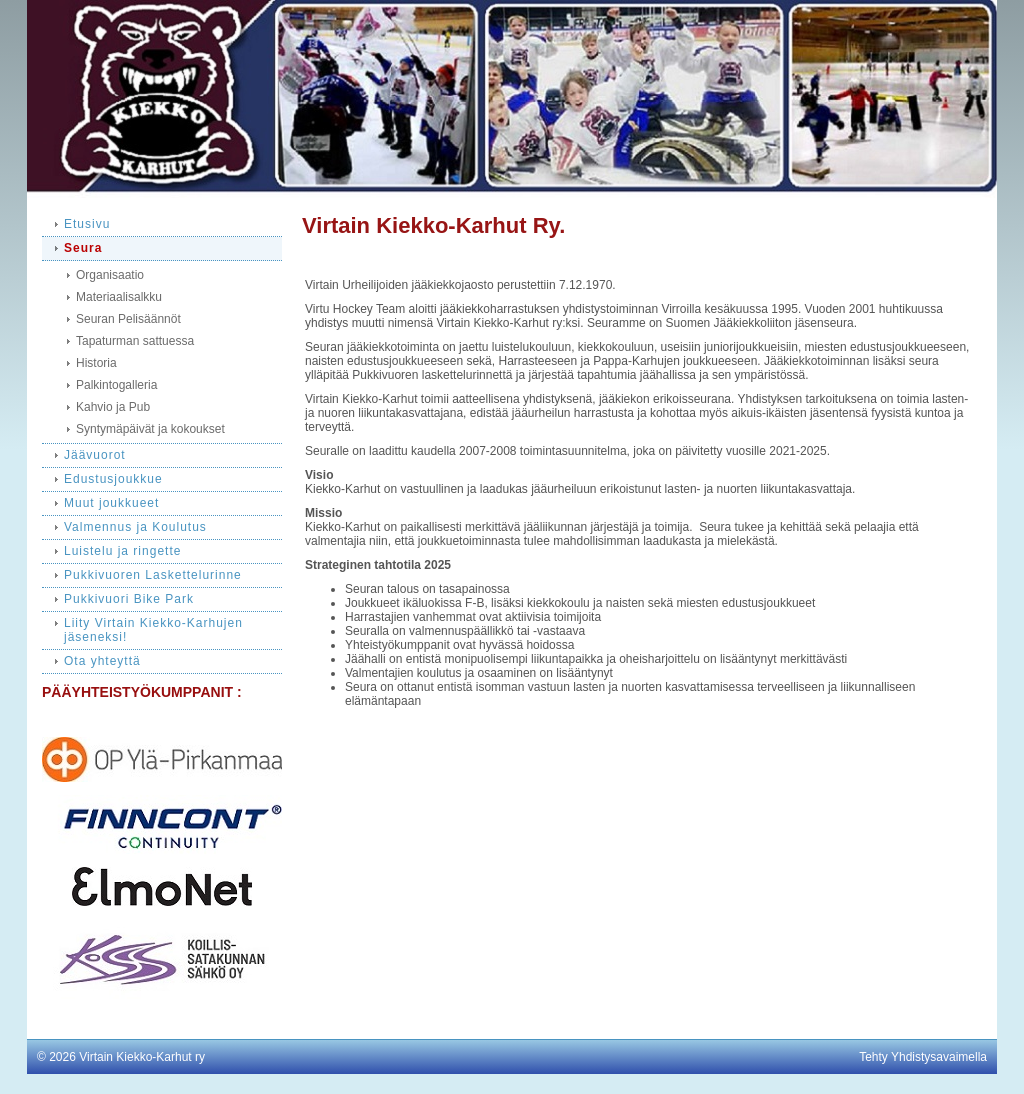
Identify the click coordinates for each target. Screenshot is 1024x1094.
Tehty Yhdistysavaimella (923, 1057)
